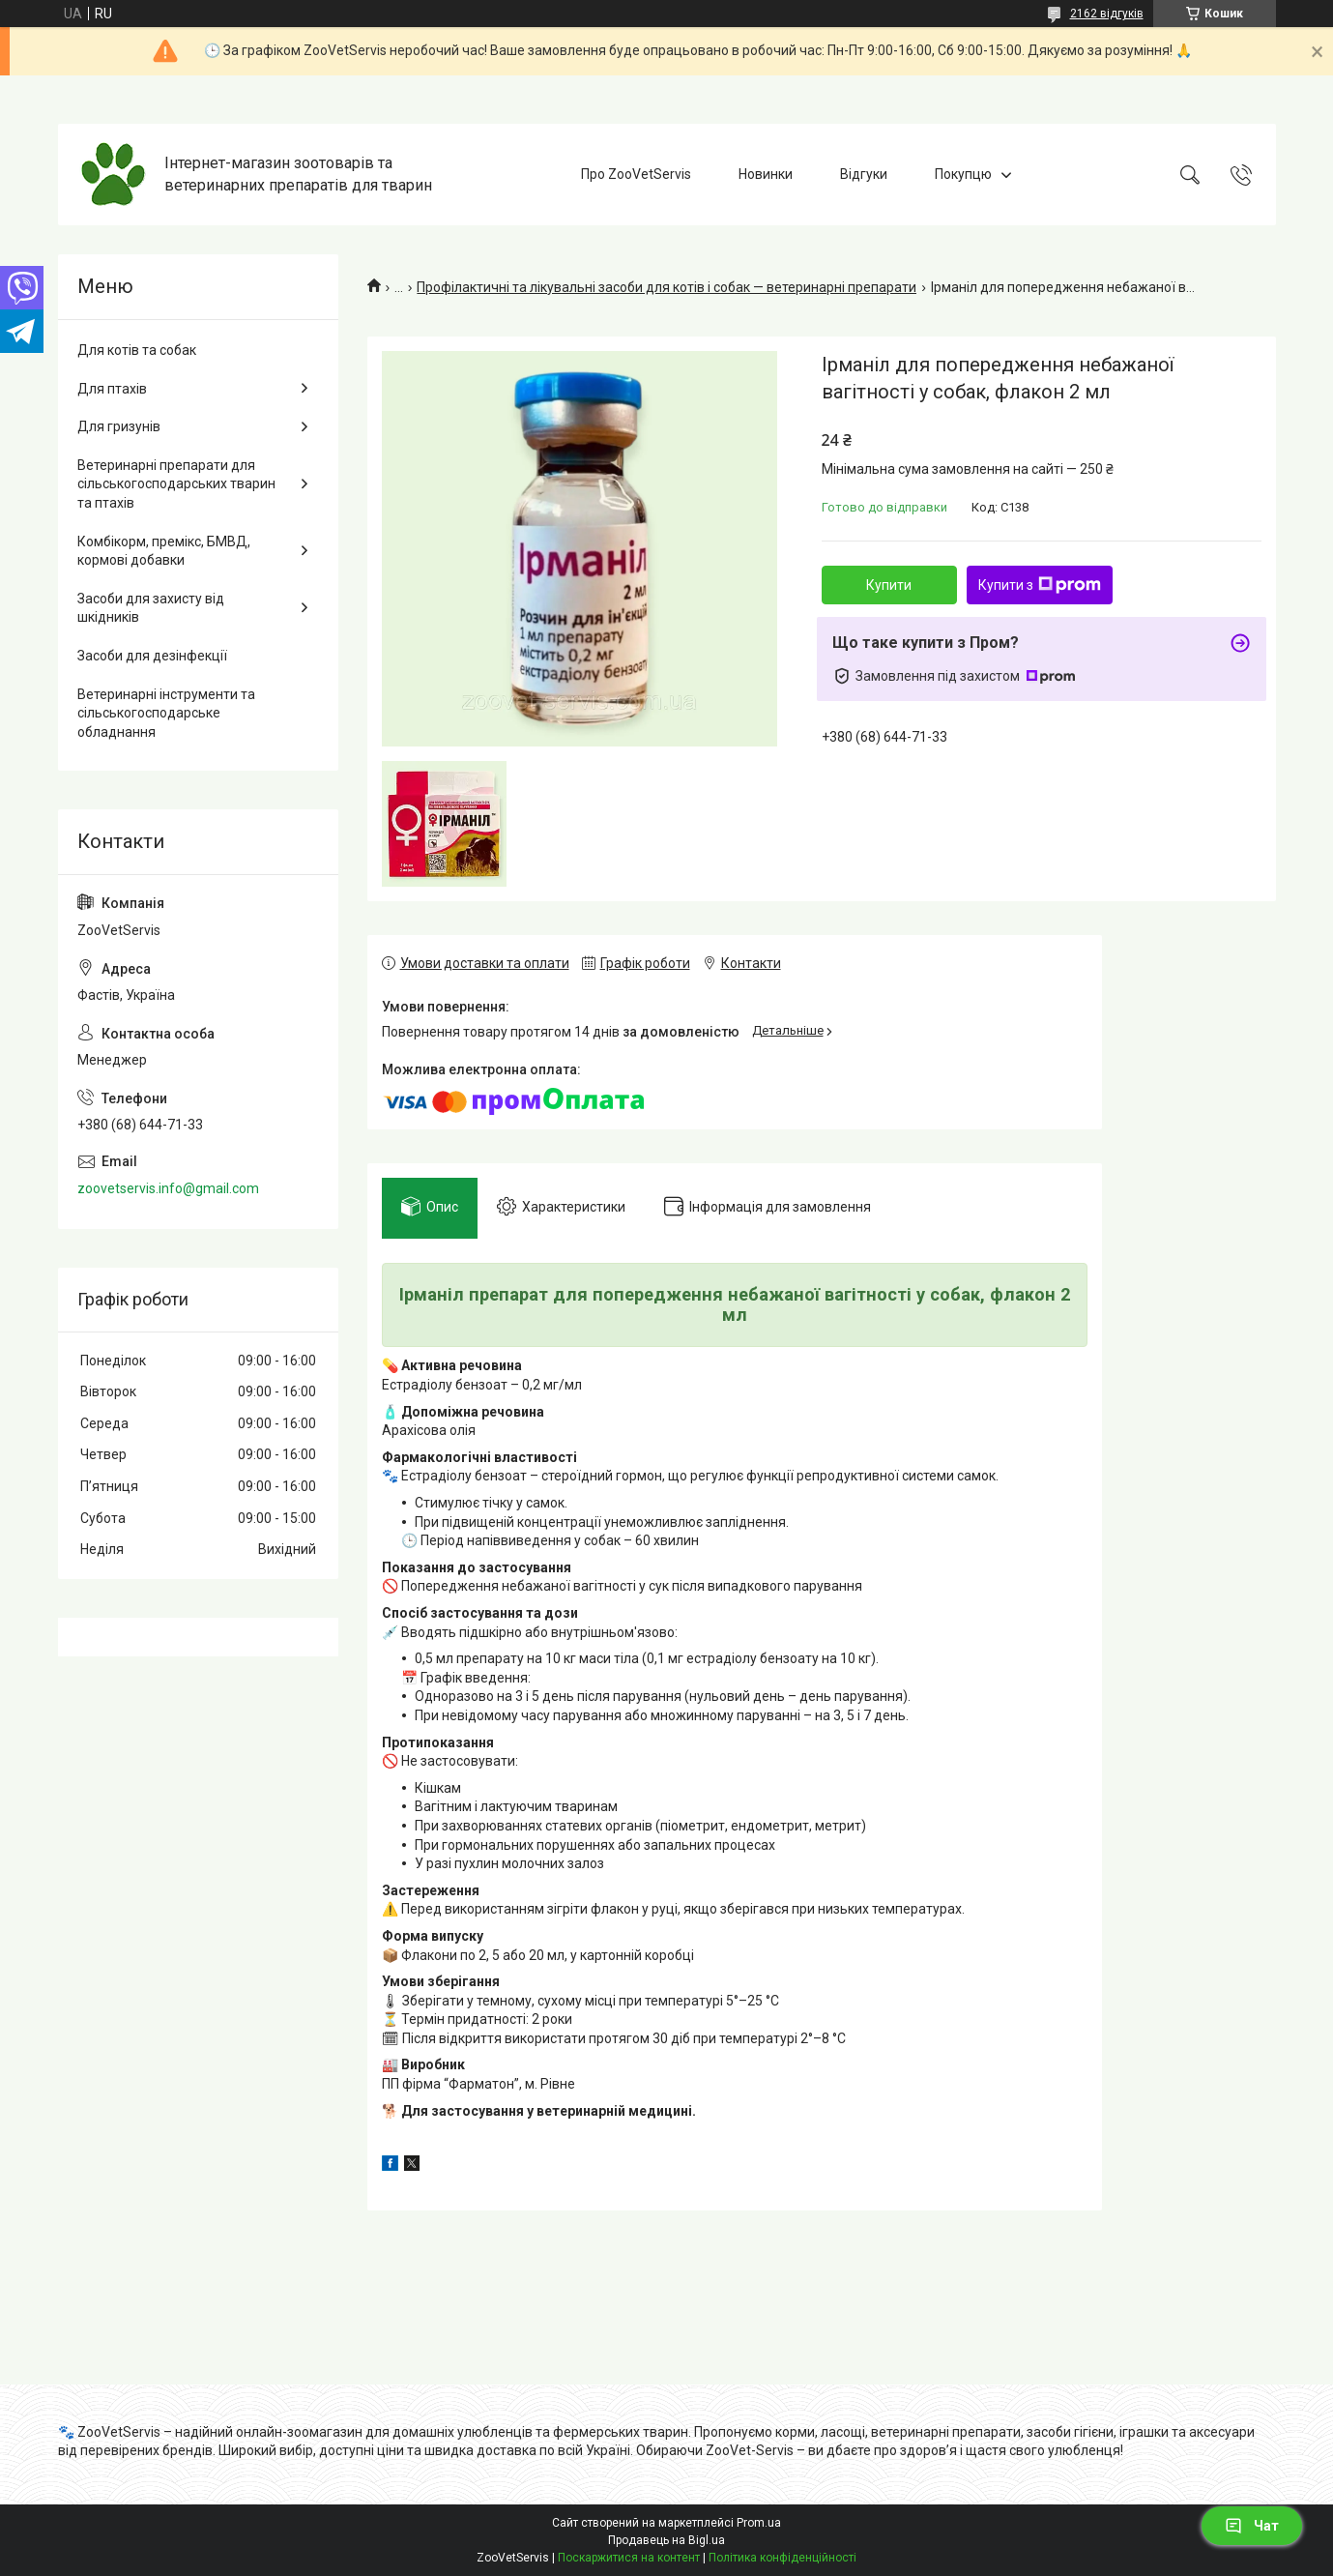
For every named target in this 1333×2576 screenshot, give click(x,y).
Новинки (766, 174)
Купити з (1039, 585)
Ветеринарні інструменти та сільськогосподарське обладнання (166, 713)
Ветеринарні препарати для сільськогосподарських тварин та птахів (176, 484)
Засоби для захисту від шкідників (150, 608)
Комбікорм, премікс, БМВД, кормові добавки (163, 551)
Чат (1252, 2525)
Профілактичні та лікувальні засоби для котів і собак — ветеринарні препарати (666, 287)
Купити (889, 585)
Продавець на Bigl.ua (666, 2540)
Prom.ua (759, 2523)
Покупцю (963, 174)
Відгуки (863, 174)
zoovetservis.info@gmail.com (168, 1188)
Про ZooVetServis (636, 174)
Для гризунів (118, 426)
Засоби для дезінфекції (152, 655)
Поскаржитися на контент (629, 2557)
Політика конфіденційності (782, 2557)
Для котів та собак (136, 350)
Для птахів (112, 388)
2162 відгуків (1107, 13)
